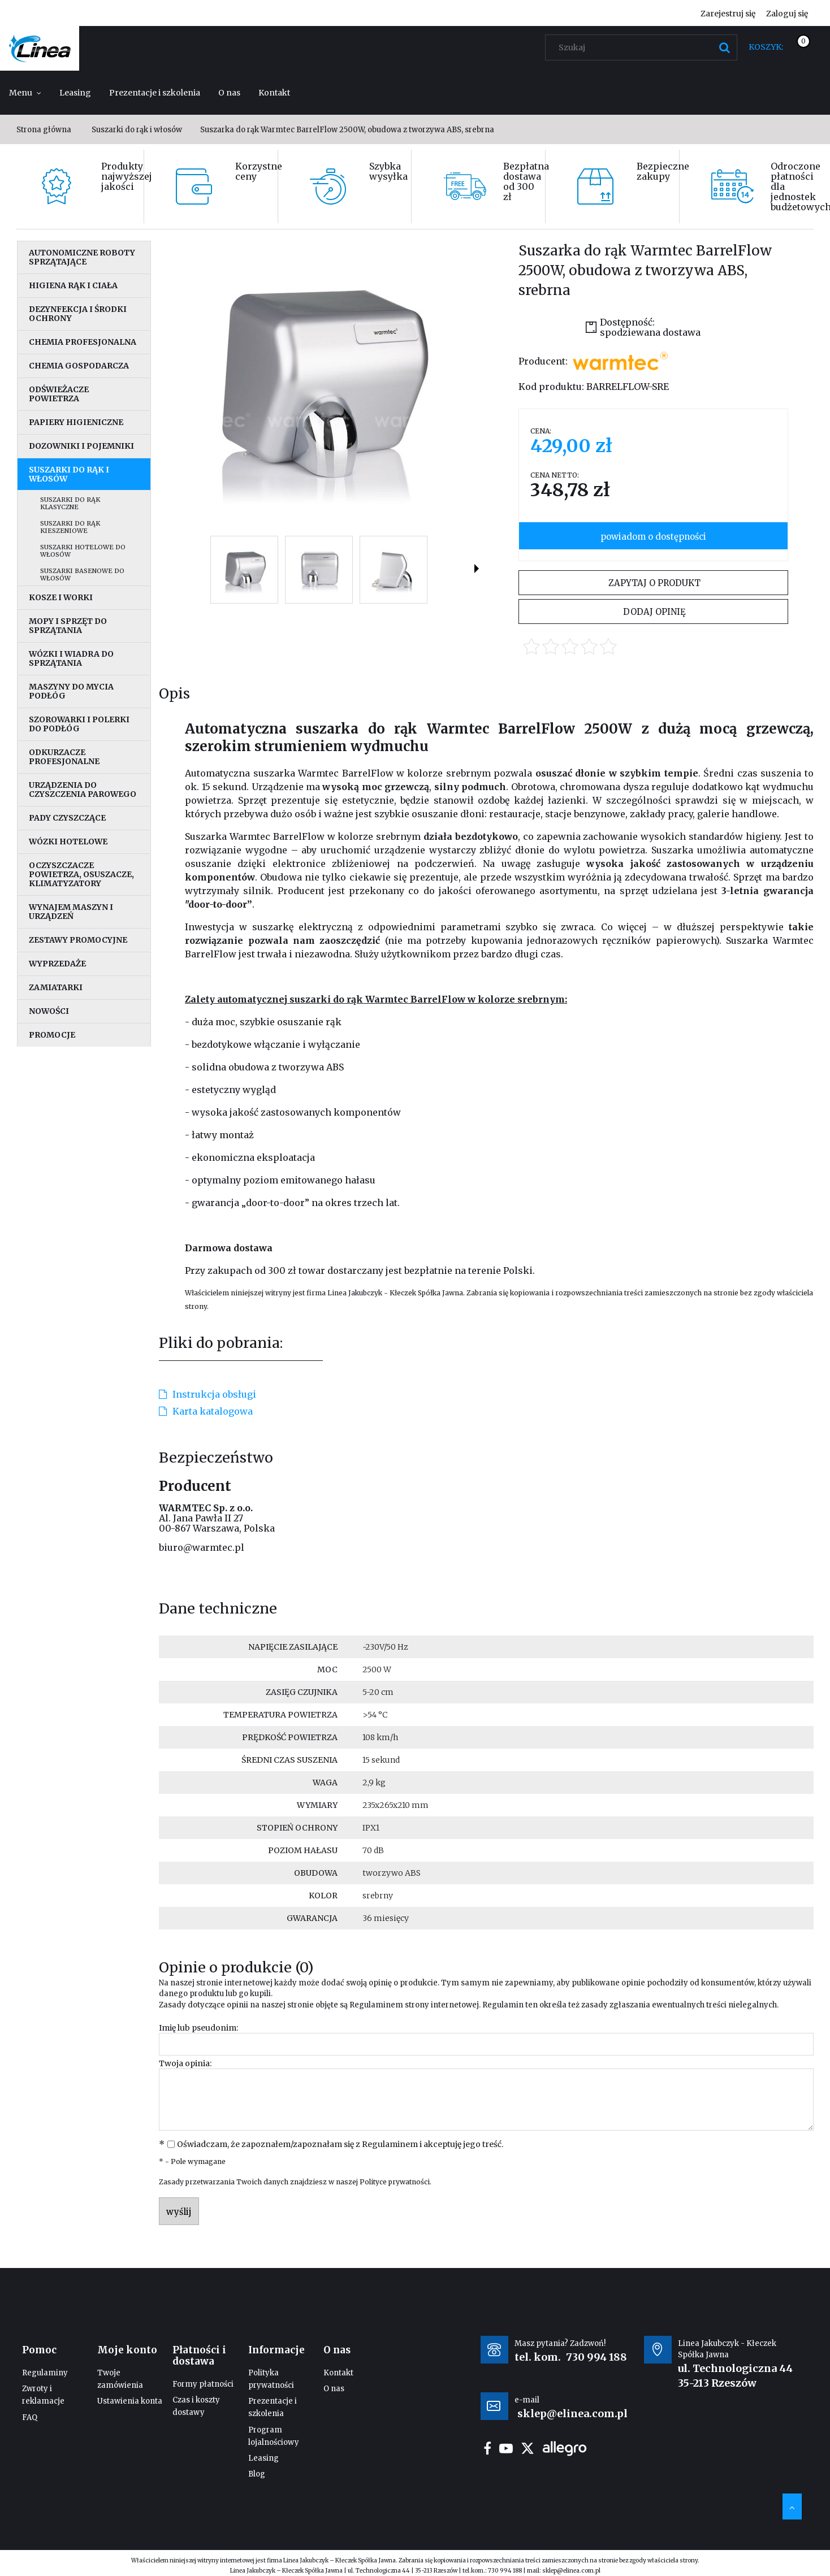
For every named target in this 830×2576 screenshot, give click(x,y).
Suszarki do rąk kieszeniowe (70, 527)
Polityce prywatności (395, 2182)
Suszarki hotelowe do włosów (83, 550)
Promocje (52, 1035)
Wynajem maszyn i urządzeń (71, 911)
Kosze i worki (61, 597)
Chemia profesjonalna (82, 342)
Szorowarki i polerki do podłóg (79, 724)
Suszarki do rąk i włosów (69, 474)
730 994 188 (596, 2357)
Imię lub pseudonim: (198, 2028)
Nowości (49, 1011)
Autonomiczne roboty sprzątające (82, 257)
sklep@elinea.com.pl (571, 2570)
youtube (506, 2448)
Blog (256, 2474)
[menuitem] (25, 93)
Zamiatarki (56, 987)
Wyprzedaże (57, 964)
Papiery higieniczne (76, 422)
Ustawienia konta (129, 2401)
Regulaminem (376, 2005)
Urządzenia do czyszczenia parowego (82, 789)
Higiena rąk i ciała (73, 285)
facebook (487, 2448)
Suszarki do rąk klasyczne (70, 503)
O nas (333, 2388)
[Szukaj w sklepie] (643, 47)
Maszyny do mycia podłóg (71, 691)
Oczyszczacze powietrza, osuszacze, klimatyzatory (81, 874)
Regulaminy (45, 2373)
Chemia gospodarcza (79, 366)
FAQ (29, 2417)
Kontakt (338, 2373)
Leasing (263, 2458)
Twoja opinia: (185, 2063)
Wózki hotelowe (68, 841)
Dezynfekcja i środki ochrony (78, 313)
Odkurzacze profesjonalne (64, 756)
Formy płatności (203, 2384)
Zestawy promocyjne (78, 940)
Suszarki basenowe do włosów (82, 574)
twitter (527, 2448)
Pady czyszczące (67, 818)
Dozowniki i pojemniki (81, 446)
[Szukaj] (724, 47)
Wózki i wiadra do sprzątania (71, 658)
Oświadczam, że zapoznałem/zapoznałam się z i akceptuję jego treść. (340, 2144)
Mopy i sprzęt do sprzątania (68, 625)
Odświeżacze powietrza (59, 394)
